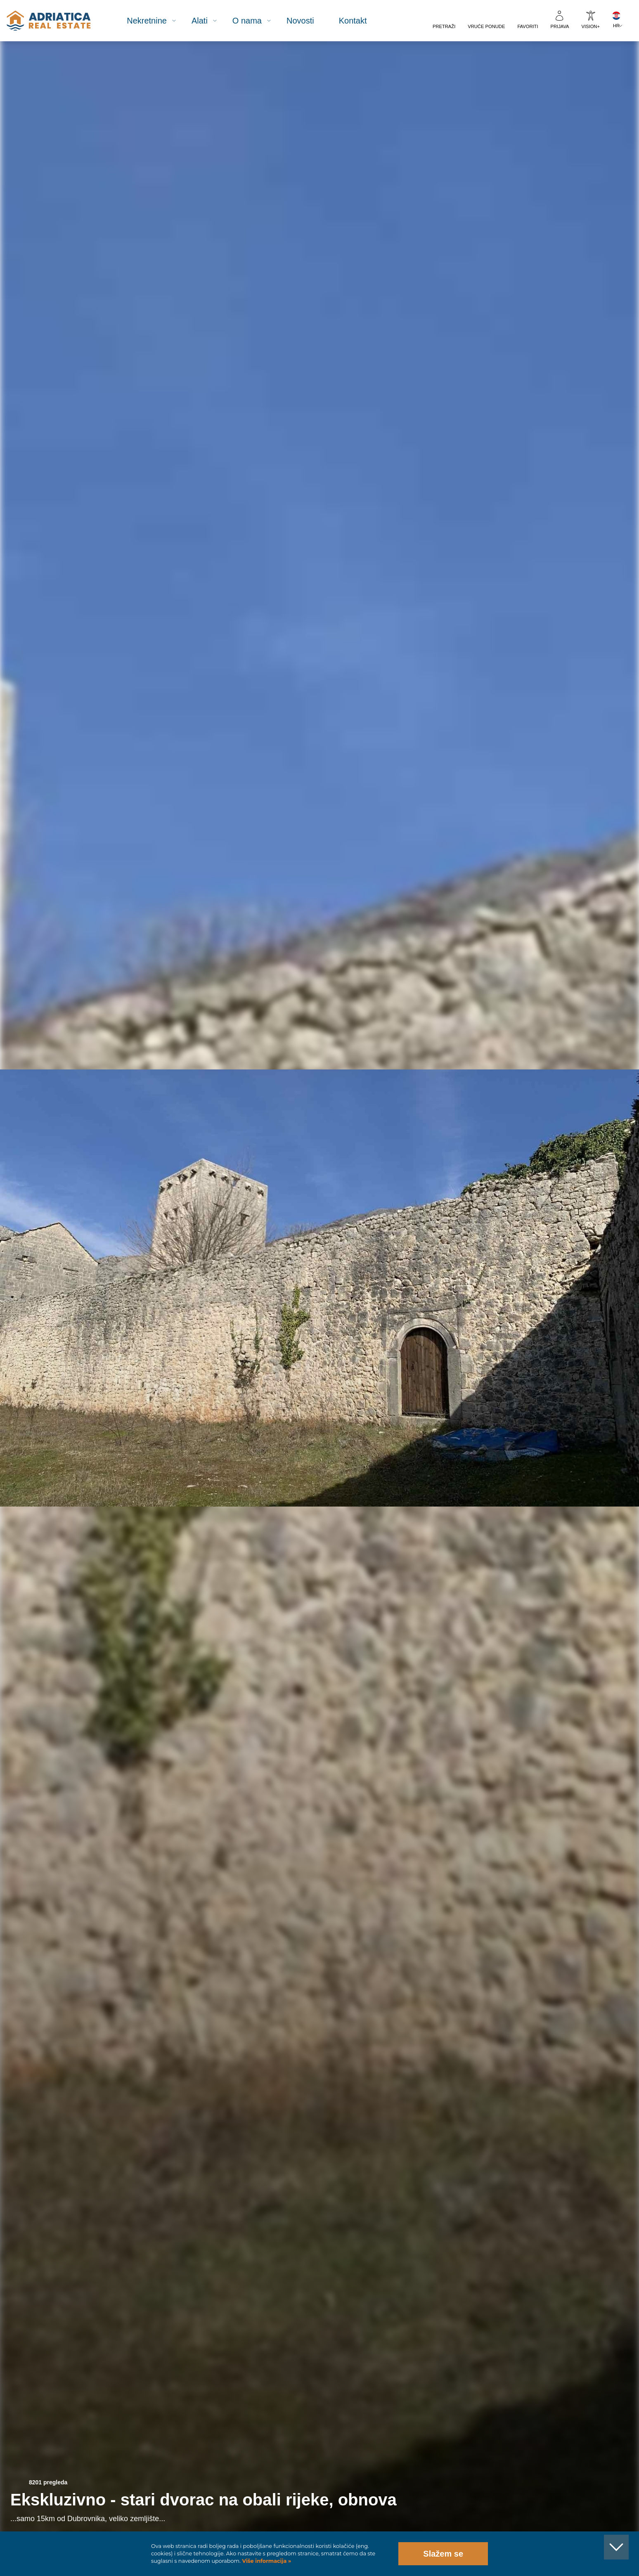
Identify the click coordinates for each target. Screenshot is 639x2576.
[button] (595, 86)
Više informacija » (266, 2561)
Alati (200, 20)
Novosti (300, 20)
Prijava (560, 26)
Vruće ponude (486, 26)
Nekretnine (147, 20)
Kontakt (353, 20)
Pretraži (444, 26)
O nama (247, 20)
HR (616, 25)
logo (48, 20)
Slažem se (443, 2553)
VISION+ (591, 26)
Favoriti (527, 26)
